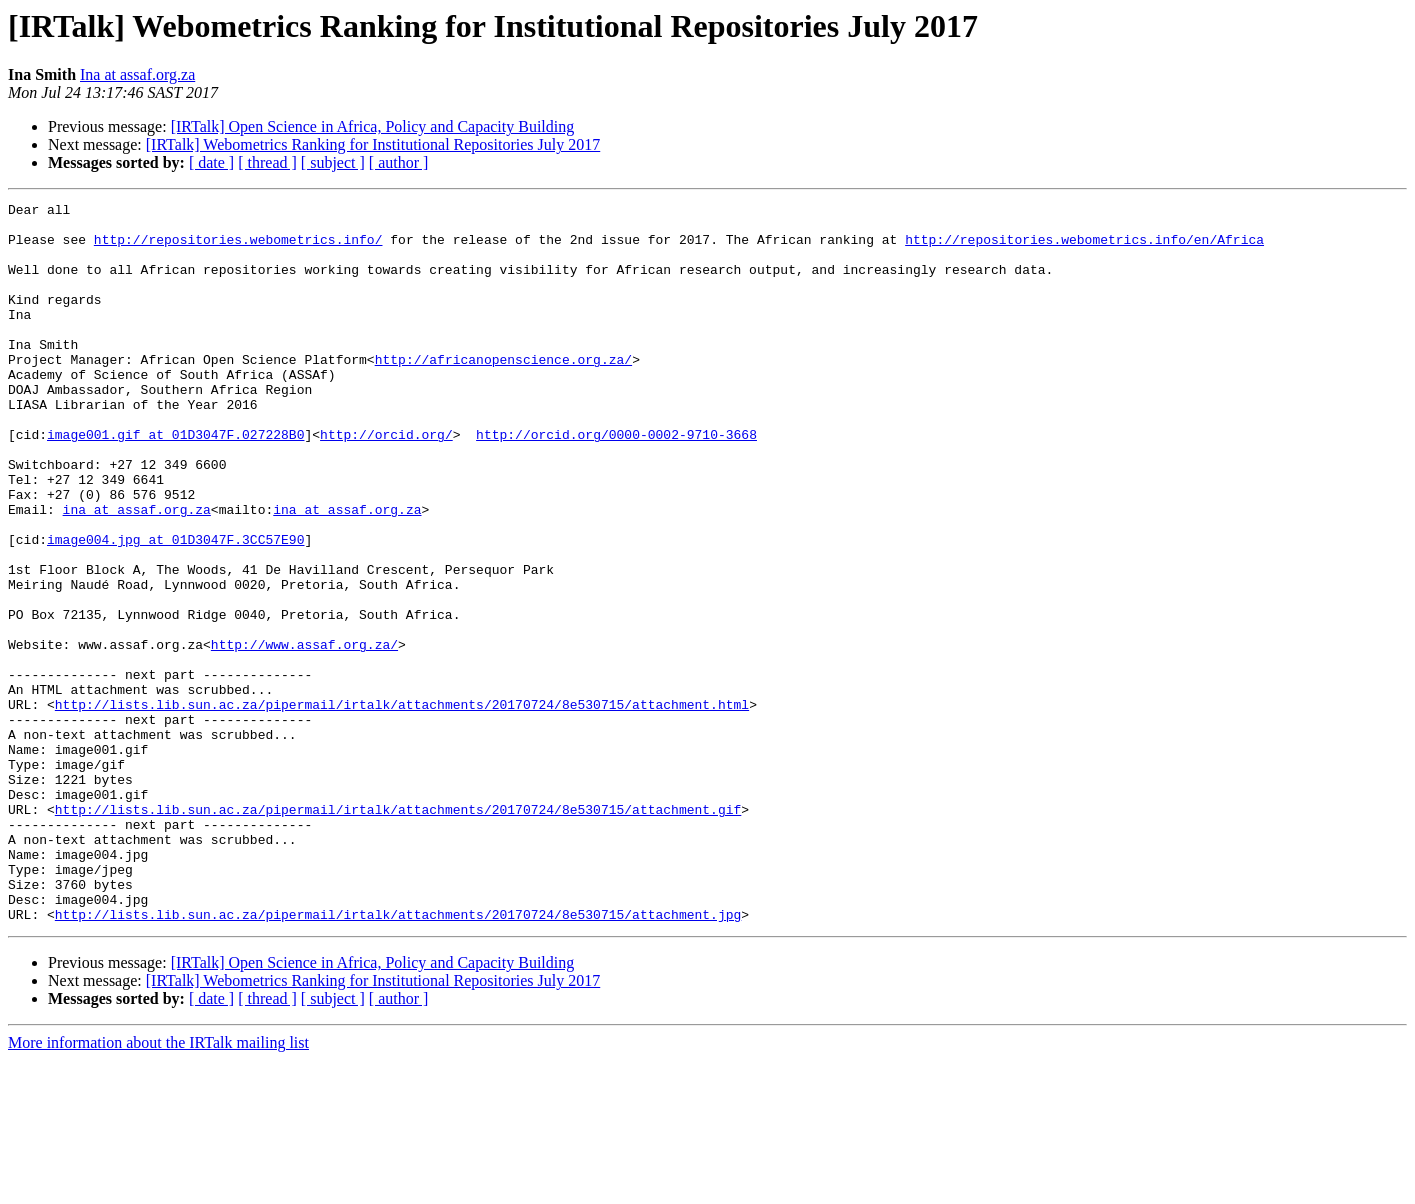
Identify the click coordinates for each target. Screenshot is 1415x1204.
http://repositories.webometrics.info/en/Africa (1084, 248)
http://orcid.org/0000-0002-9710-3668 (616, 482)
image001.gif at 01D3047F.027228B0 (175, 482)
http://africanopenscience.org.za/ (503, 392)
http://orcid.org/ (386, 482)
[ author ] (399, 162)
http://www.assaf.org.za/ (304, 734)
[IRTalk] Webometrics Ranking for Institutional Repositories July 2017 (373, 144)
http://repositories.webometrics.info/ (238, 248)
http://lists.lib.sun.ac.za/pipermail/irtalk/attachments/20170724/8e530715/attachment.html (402, 806)
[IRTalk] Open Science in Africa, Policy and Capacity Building (373, 126)
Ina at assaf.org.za (137, 74)
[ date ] (211, 162)
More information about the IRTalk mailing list (158, 1186)
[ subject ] (333, 162)
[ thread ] (267, 162)
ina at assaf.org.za (137, 572)
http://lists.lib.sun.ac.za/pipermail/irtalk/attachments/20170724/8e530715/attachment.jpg (398, 1058)
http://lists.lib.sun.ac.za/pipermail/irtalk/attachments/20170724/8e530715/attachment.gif (398, 932)
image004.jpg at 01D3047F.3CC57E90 (175, 608)
